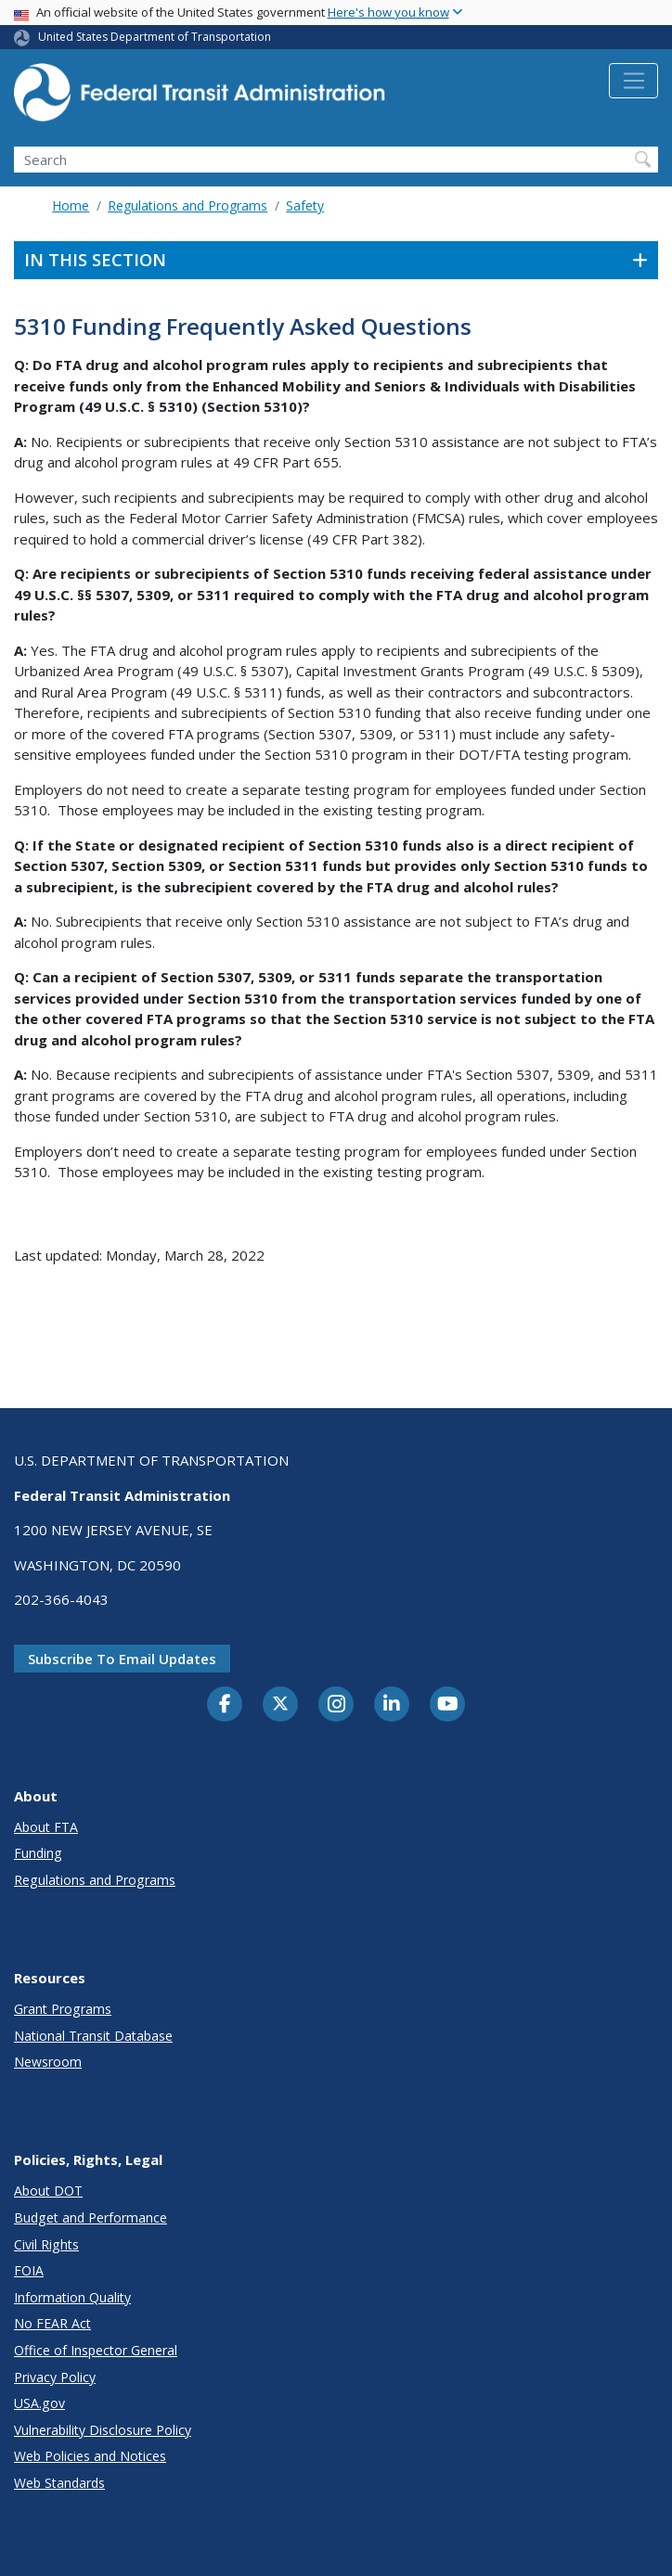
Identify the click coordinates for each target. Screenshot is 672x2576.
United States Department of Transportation (154, 37)
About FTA (46, 1827)
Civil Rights (46, 2244)
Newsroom (48, 2061)
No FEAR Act (52, 2323)
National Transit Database (93, 2035)
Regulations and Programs (187, 205)
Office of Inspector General (95, 2350)
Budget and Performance (90, 2217)
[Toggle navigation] (633, 80)
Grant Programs (62, 2009)
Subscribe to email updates (122, 1658)
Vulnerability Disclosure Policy (102, 2430)
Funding (38, 1853)
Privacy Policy (55, 2377)
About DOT (48, 2190)
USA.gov (39, 2403)
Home (70, 205)
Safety (305, 205)
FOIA (29, 2270)
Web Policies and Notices (90, 2456)
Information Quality (72, 2297)
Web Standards (59, 2483)
